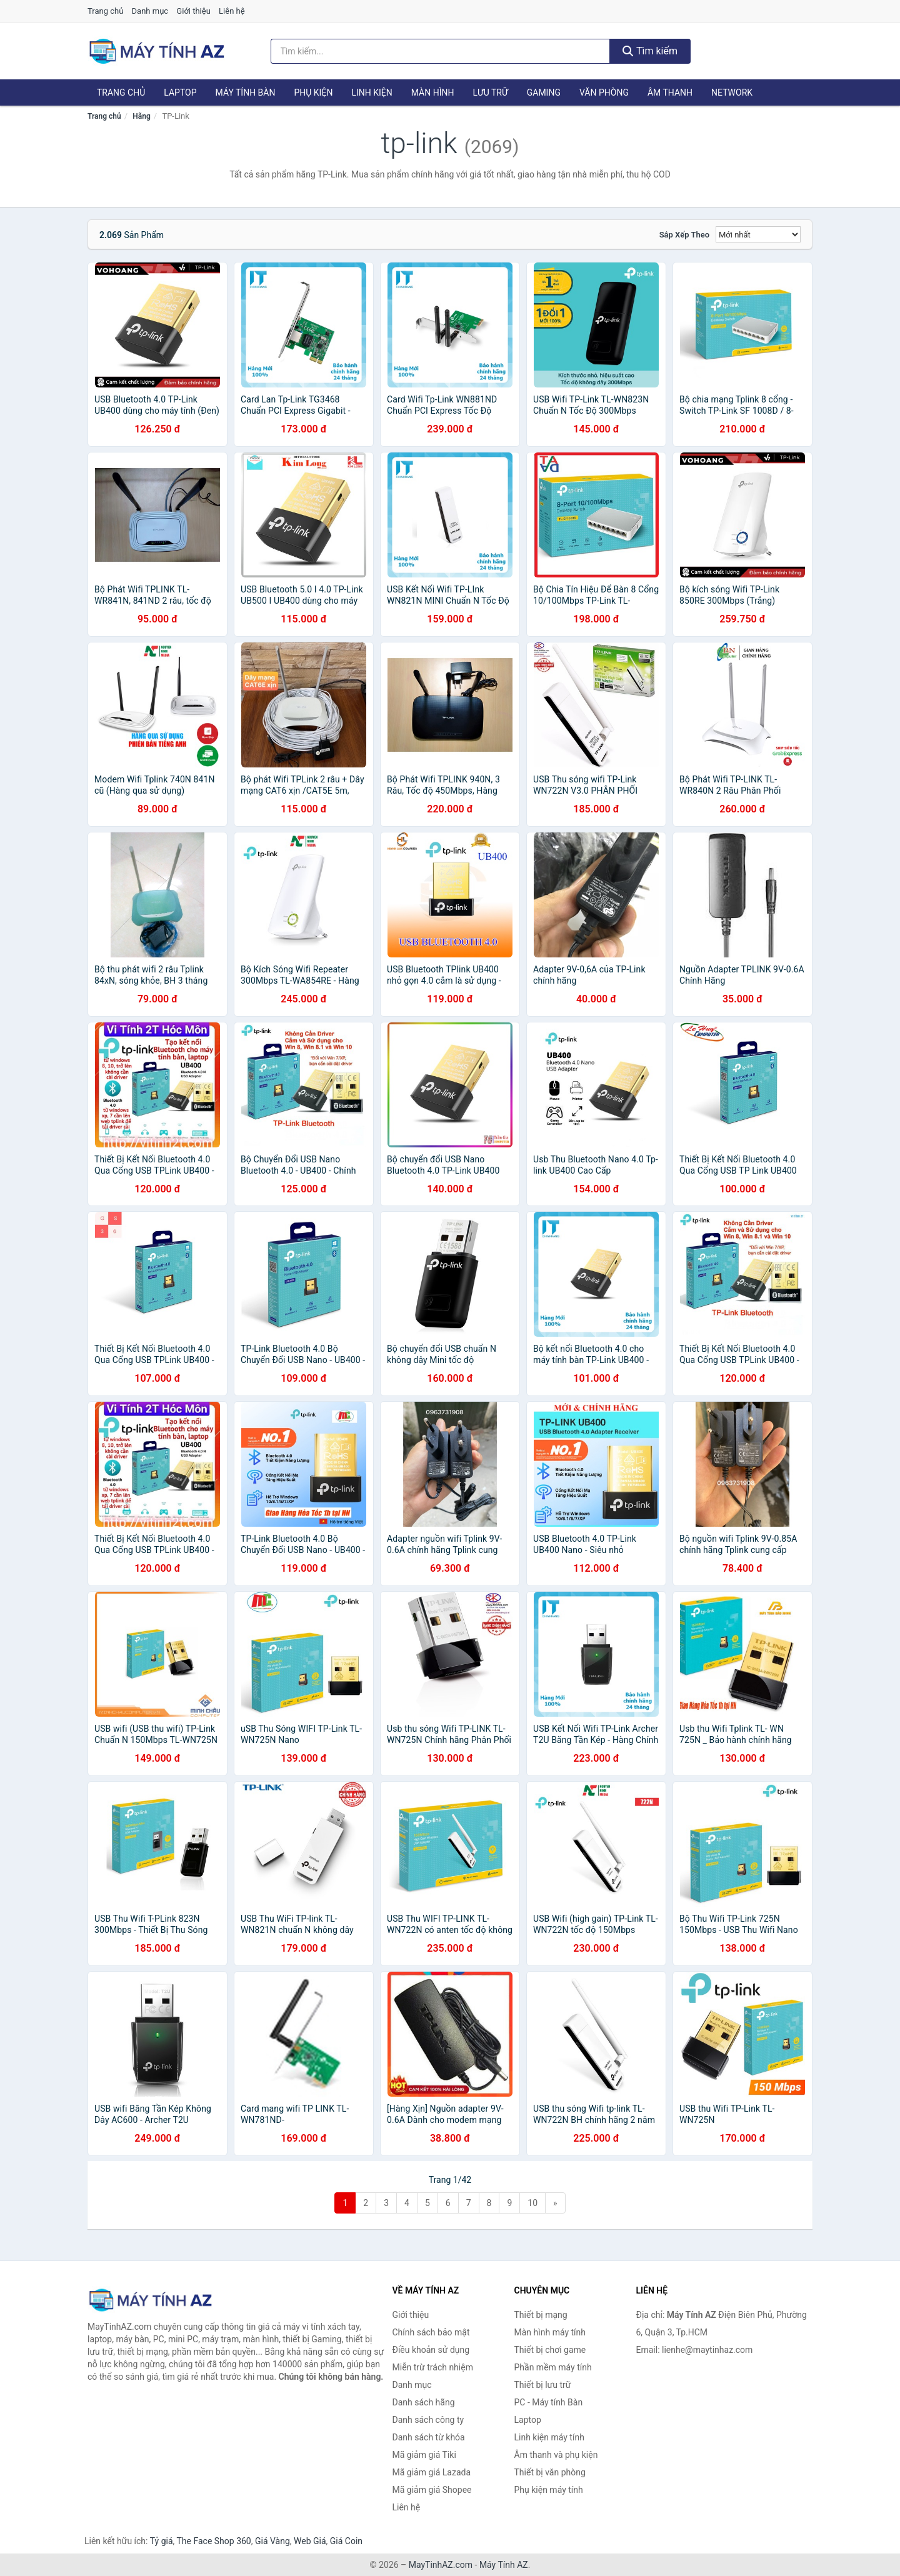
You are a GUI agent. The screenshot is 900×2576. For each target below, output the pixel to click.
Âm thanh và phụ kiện (556, 2455)
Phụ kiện (313, 92)
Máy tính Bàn (246, 92)
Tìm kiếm (650, 51)
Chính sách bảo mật (431, 2332)
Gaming (544, 92)
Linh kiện (371, 92)
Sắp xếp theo (684, 234)
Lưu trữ (490, 92)
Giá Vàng (272, 2541)
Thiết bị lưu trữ (542, 2385)
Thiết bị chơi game (550, 2350)
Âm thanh (670, 92)
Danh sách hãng (423, 2402)
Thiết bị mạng (541, 2315)
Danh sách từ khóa (428, 2437)
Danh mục (150, 11)
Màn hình (432, 92)
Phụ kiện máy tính (548, 2490)
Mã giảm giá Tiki (424, 2455)
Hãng (141, 116)
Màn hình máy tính (550, 2332)
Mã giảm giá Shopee (432, 2490)
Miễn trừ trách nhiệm (432, 2367)
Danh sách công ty (428, 2420)
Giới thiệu (193, 11)
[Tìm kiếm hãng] (441, 51)
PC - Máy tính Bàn (548, 2402)
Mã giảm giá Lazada (431, 2472)
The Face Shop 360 (213, 2541)
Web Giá (310, 2541)
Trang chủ (105, 11)
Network (731, 92)
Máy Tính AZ (503, 2565)
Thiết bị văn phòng (550, 2472)
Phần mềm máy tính (553, 2367)
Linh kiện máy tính (549, 2437)
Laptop (180, 92)
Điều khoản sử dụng (431, 2350)
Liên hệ (232, 11)
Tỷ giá (161, 2541)
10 (533, 2203)
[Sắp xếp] (758, 234)
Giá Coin (346, 2541)
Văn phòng (604, 92)
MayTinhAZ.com (440, 2565)
